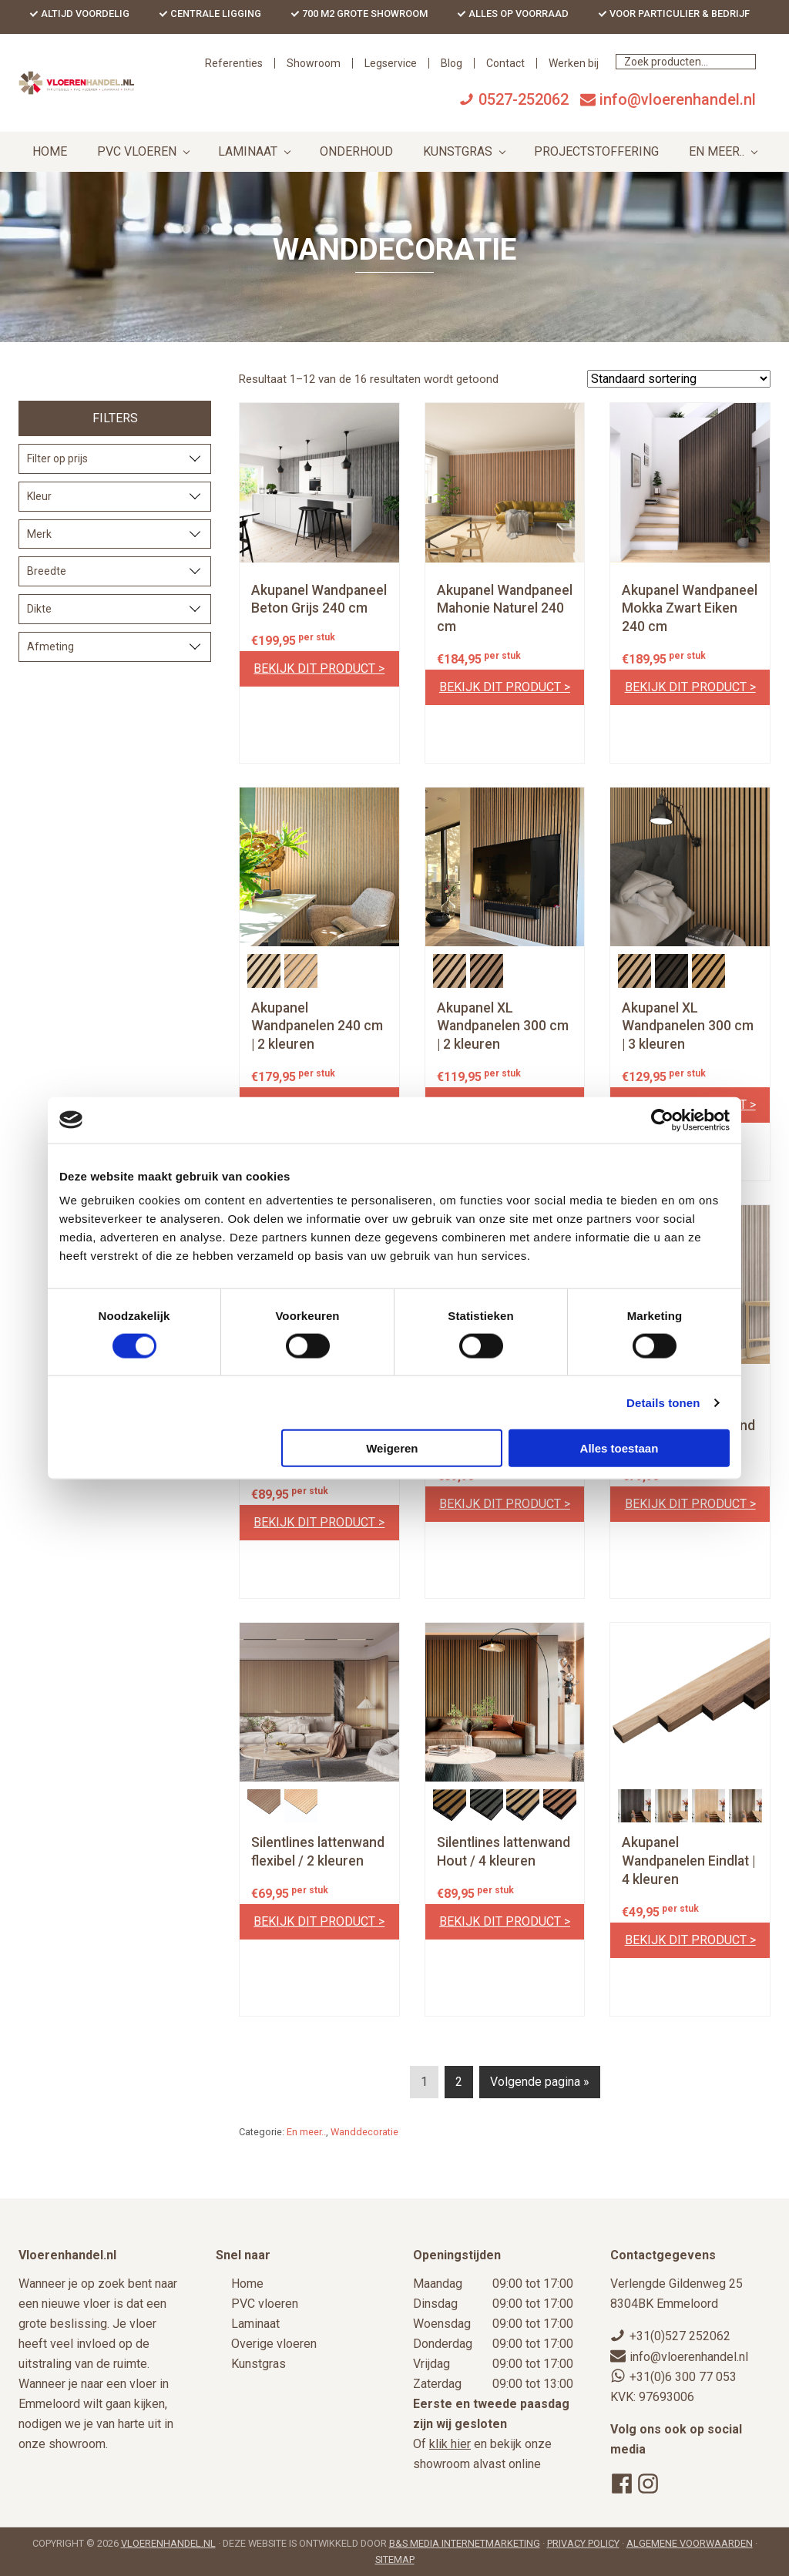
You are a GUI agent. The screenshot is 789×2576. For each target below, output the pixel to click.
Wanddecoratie (364, 2150)
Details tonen (663, 1402)
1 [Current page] (424, 2103)
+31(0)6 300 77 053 (683, 2376)
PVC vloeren (264, 2304)
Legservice (531, 82)
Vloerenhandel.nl (168, 2544)
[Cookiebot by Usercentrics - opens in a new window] (662, 1119)
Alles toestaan (619, 1448)
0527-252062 (523, 118)
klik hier (450, 2444)
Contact (645, 82)
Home (247, 2284)
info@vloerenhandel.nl (677, 118)
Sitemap (395, 2559)
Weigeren (392, 1448)
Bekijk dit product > (318, 687)
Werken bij (714, 82)
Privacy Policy (583, 2544)
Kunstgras (258, 2364)
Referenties (374, 82)
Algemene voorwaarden (689, 2544)
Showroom (454, 82)
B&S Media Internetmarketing (464, 2544)
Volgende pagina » (539, 2100)
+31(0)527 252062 (680, 2336)
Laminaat (255, 2324)
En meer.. (306, 2150)
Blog (592, 82)
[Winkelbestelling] (679, 397)
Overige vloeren (274, 2344)
